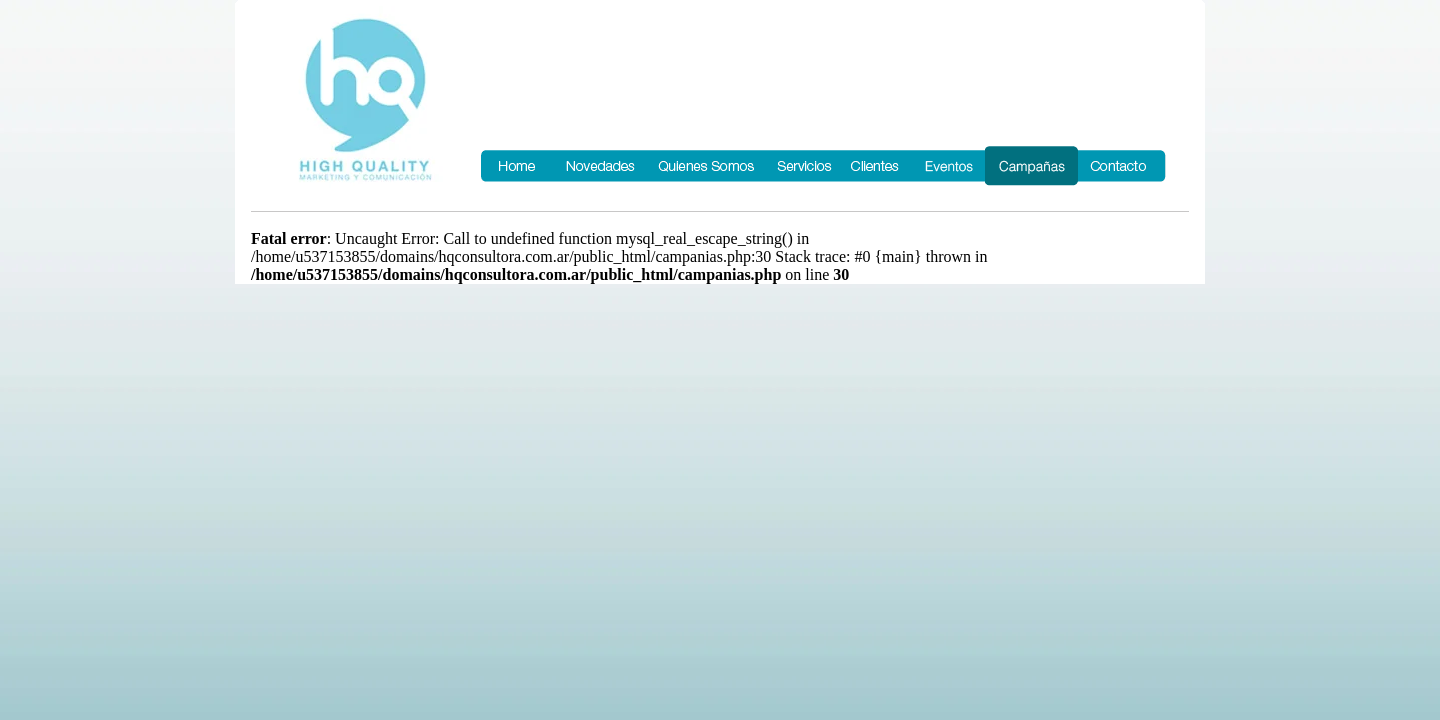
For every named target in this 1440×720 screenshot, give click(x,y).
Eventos (947, 166)
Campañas (1031, 166)
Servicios (803, 166)
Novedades (600, 166)
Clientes (876, 166)
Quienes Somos (706, 166)
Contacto (1122, 166)
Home (517, 166)
